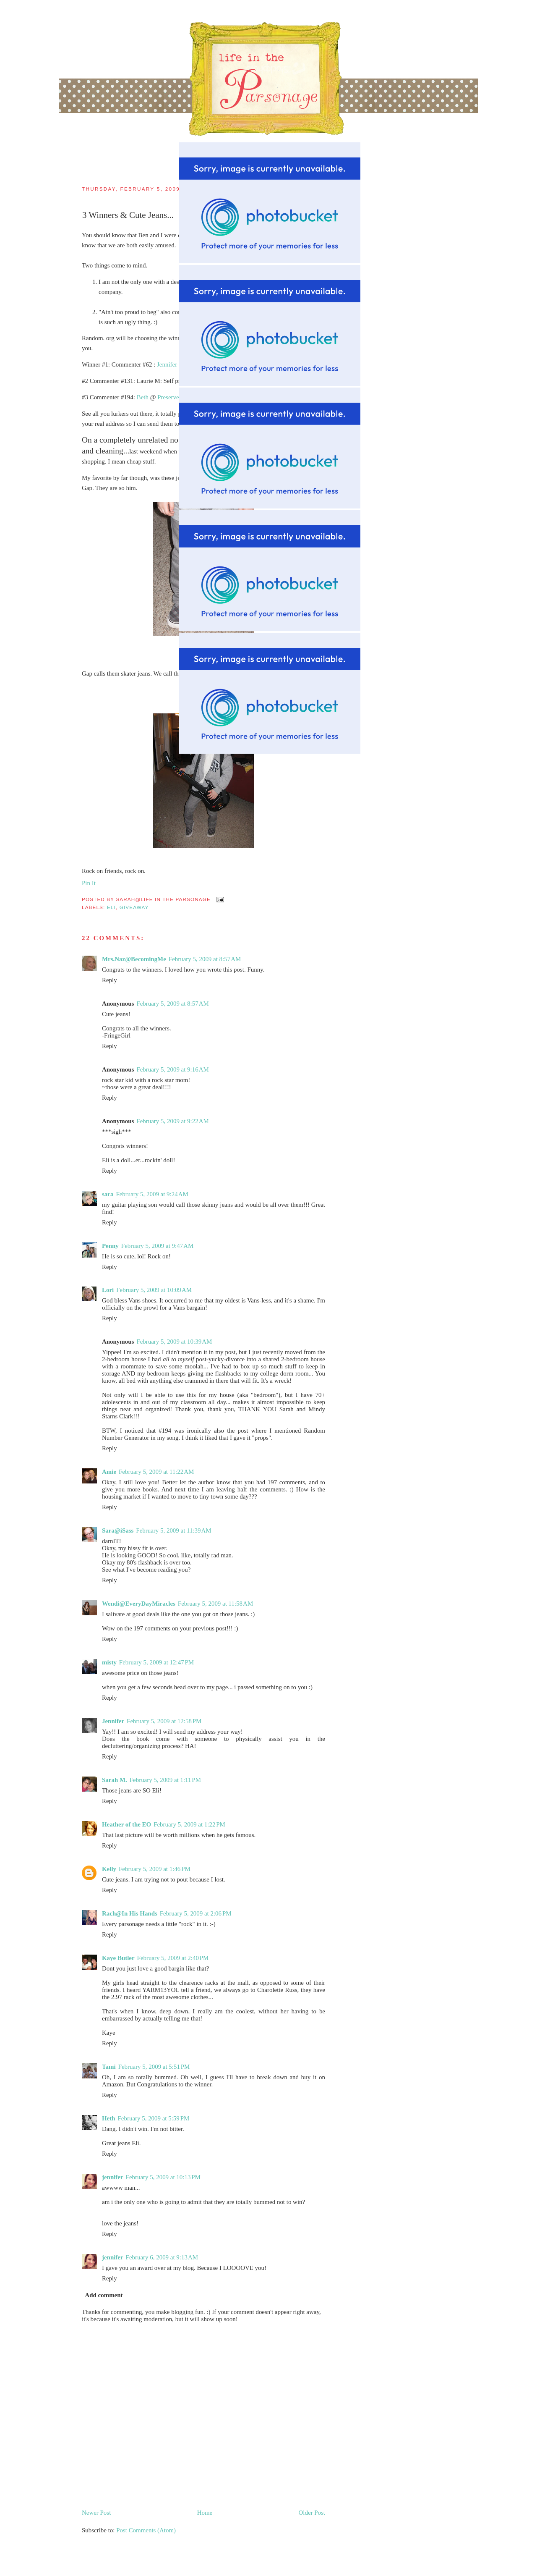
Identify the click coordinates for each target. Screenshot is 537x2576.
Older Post (312, 2512)
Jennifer (113, 1721)
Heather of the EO (126, 1824)
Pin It (89, 883)
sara (107, 1194)
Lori (108, 1290)
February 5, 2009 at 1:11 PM (165, 1780)
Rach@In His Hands (129, 1913)
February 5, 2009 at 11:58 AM (215, 1603)
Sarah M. (114, 1780)
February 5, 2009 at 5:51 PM (154, 2066)
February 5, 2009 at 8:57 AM (205, 959)
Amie (109, 1471)
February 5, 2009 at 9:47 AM (157, 1245)
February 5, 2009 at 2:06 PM (196, 1913)
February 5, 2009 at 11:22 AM (156, 1471)
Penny (110, 1245)
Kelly (109, 1869)
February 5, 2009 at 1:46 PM (154, 1869)
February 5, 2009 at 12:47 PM (156, 1662)
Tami (109, 2066)
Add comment (104, 2295)
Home (205, 2512)
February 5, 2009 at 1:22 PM (189, 1824)
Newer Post (96, 2512)
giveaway (134, 907)
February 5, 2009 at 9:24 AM (152, 1194)
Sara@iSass (117, 1530)
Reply (109, 980)
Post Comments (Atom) (146, 2530)
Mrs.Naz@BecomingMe (134, 959)
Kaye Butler (118, 1958)
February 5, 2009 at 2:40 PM (173, 1958)
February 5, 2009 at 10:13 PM (163, 2177)
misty (109, 1662)
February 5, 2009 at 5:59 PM (154, 2118)
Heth (108, 2118)
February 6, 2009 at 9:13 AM (162, 2257)
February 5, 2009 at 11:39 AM (173, 1530)
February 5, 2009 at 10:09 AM (154, 1290)
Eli (111, 907)
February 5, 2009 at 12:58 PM (164, 1721)
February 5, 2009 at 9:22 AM (172, 1121)
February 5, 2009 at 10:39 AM (174, 1341)
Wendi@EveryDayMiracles (138, 1603)
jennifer (112, 2177)
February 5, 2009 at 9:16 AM (172, 1069)
